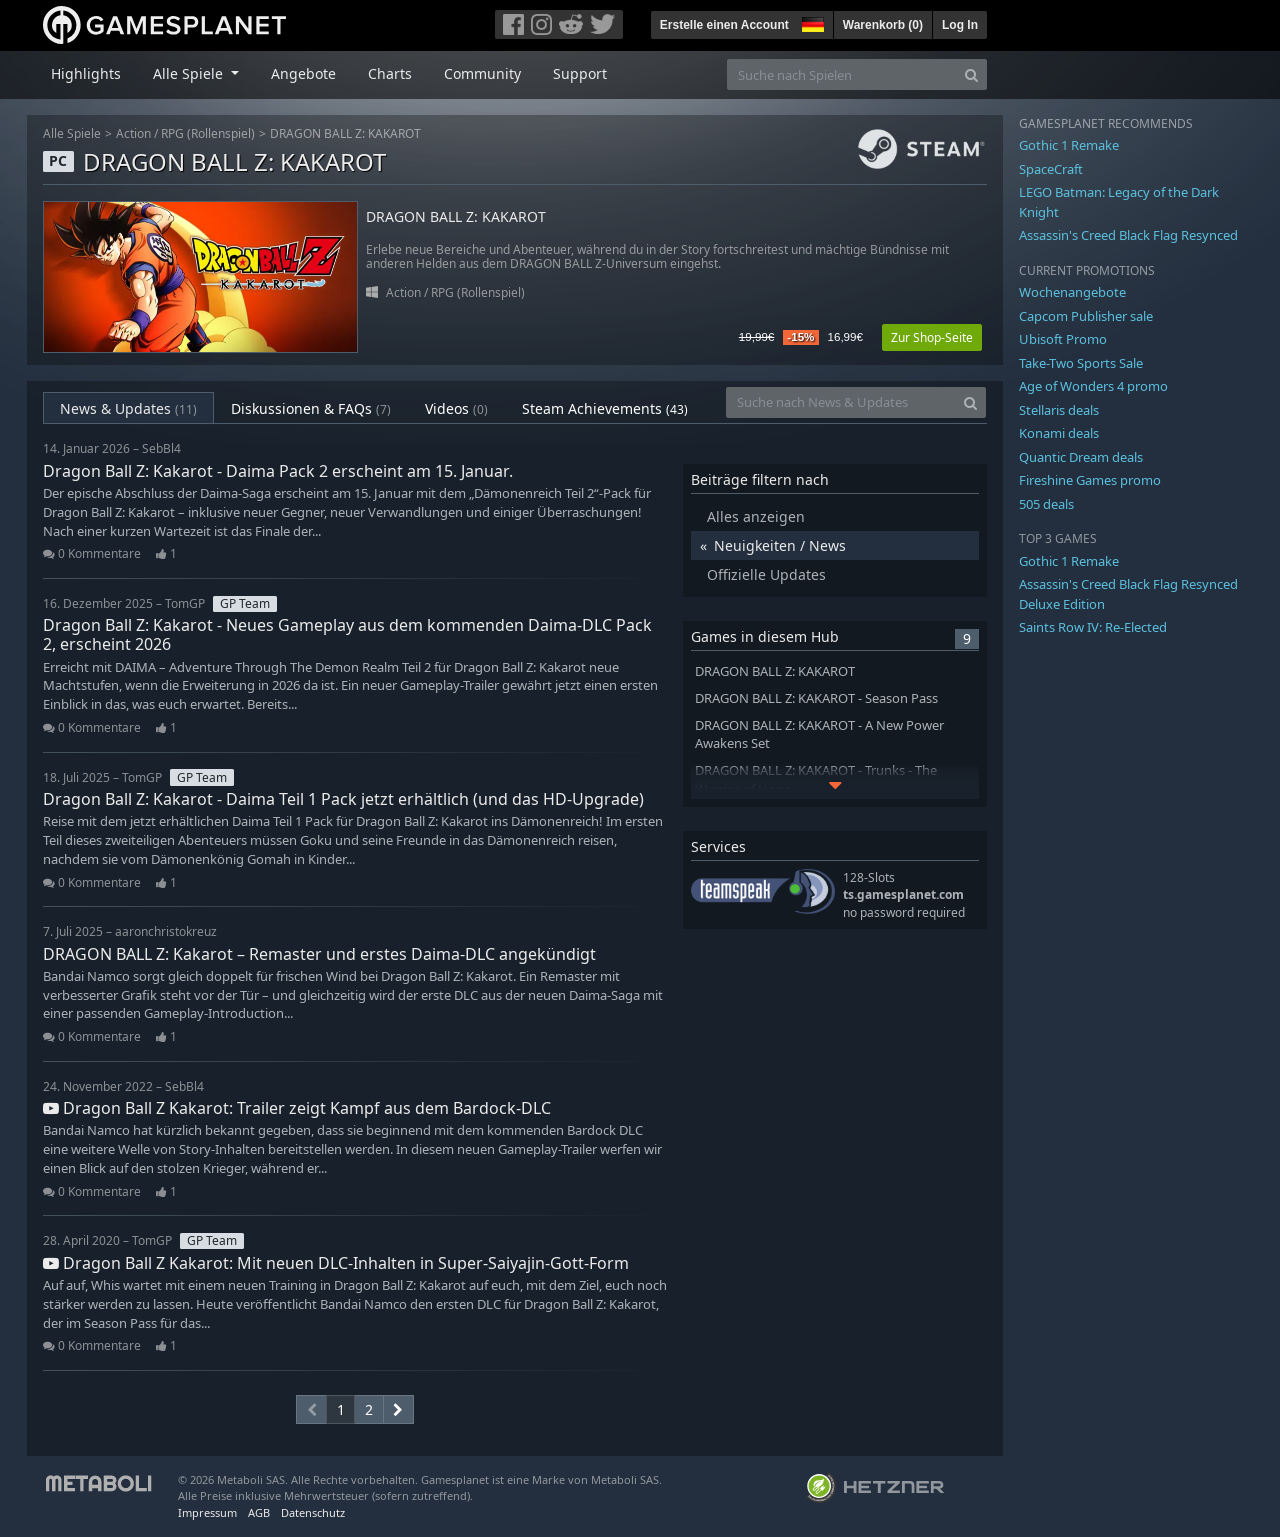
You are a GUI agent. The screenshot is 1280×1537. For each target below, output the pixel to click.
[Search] (971, 74)
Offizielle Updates (766, 574)
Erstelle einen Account (724, 25)
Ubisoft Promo (1063, 339)
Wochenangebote (1072, 292)
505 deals (1046, 504)
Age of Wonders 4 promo (1093, 386)
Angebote (303, 73)
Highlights (86, 73)
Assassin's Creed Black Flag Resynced (1128, 235)
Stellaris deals (1059, 410)
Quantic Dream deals (1081, 457)
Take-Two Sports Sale (1081, 363)
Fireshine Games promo (1090, 480)
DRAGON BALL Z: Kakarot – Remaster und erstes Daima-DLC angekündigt (319, 954)
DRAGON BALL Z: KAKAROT (345, 133)
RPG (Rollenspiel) (208, 133)
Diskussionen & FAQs (311, 408)
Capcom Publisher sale (1086, 316)
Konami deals (1059, 433)
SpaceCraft (1051, 169)
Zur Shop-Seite (932, 337)
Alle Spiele (72, 133)
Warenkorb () (883, 25)
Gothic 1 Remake (1069, 145)
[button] (811, 22)
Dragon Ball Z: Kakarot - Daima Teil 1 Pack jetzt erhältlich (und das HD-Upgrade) (343, 799)
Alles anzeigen (756, 516)
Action (133, 133)
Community (482, 73)
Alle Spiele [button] (190, 73)
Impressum (207, 1512)
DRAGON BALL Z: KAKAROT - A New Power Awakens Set (819, 735)
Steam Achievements (605, 408)
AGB (259, 1512)
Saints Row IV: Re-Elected (1093, 627)
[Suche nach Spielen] (842, 74)
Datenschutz (313, 1512)
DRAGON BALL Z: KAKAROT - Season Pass (816, 698)
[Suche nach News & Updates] (841, 402)
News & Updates (128, 408)
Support (580, 73)
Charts (390, 73)
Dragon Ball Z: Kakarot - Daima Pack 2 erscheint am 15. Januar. (278, 471)
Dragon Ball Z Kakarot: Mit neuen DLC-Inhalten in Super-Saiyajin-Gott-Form (336, 1263)
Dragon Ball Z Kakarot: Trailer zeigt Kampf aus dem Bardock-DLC (297, 1108)
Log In (960, 25)
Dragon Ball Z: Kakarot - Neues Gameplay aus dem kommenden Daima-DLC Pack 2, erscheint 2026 (347, 634)
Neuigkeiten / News (780, 545)
